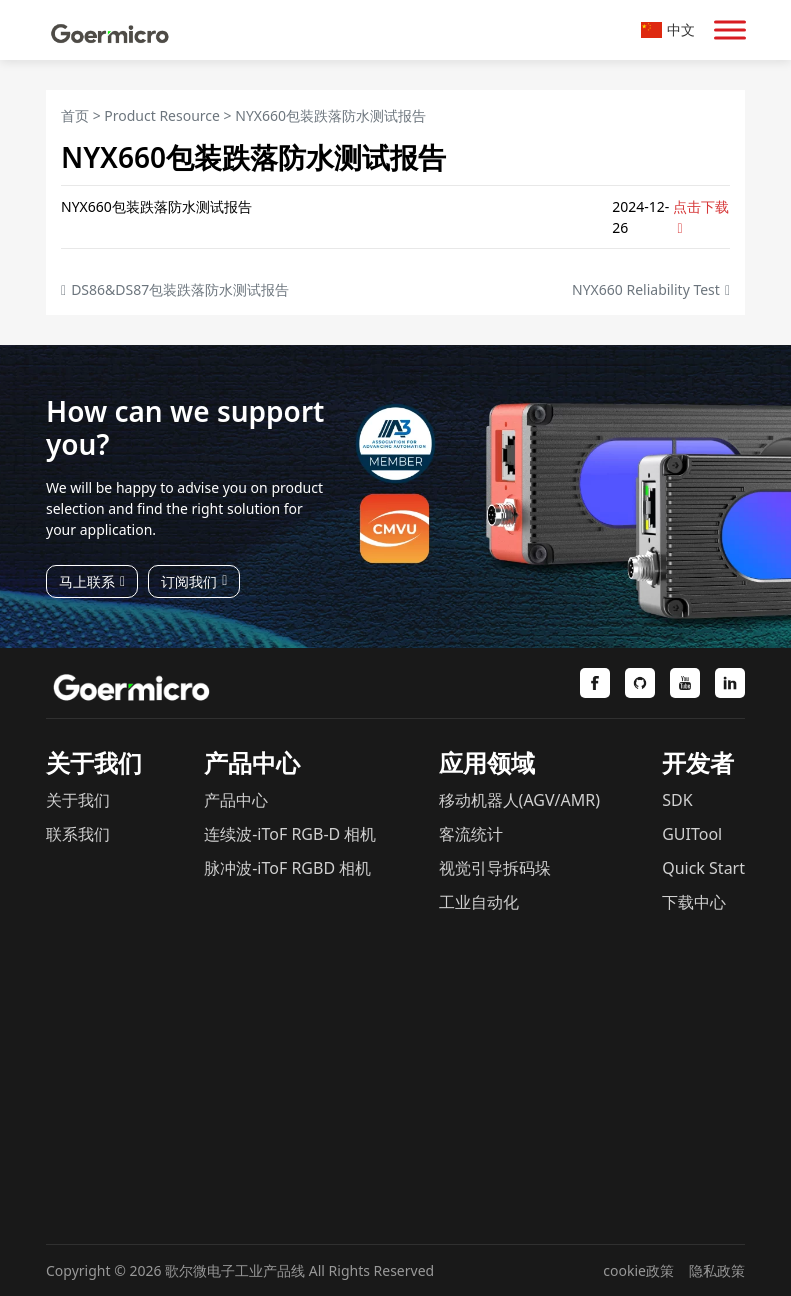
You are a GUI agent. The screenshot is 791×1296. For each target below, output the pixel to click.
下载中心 (694, 902)
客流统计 (471, 834)
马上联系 (92, 581)
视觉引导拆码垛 (495, 868)
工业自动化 (479, 902)
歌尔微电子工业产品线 (235, 1270)
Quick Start (703, 868)
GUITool (692, 834)
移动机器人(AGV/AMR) (519, 800)
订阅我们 (194, 581)
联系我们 (78, 834)
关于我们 (78, 800)
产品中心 (236, 800)
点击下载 (701, 216)
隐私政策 (717, 1270)
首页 (75, 115)
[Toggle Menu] (730, 29)
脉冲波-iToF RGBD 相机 (287, 868)
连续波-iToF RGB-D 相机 (290, 834)
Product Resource (162, 115)
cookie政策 (638, 1270)
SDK (677, 800)
